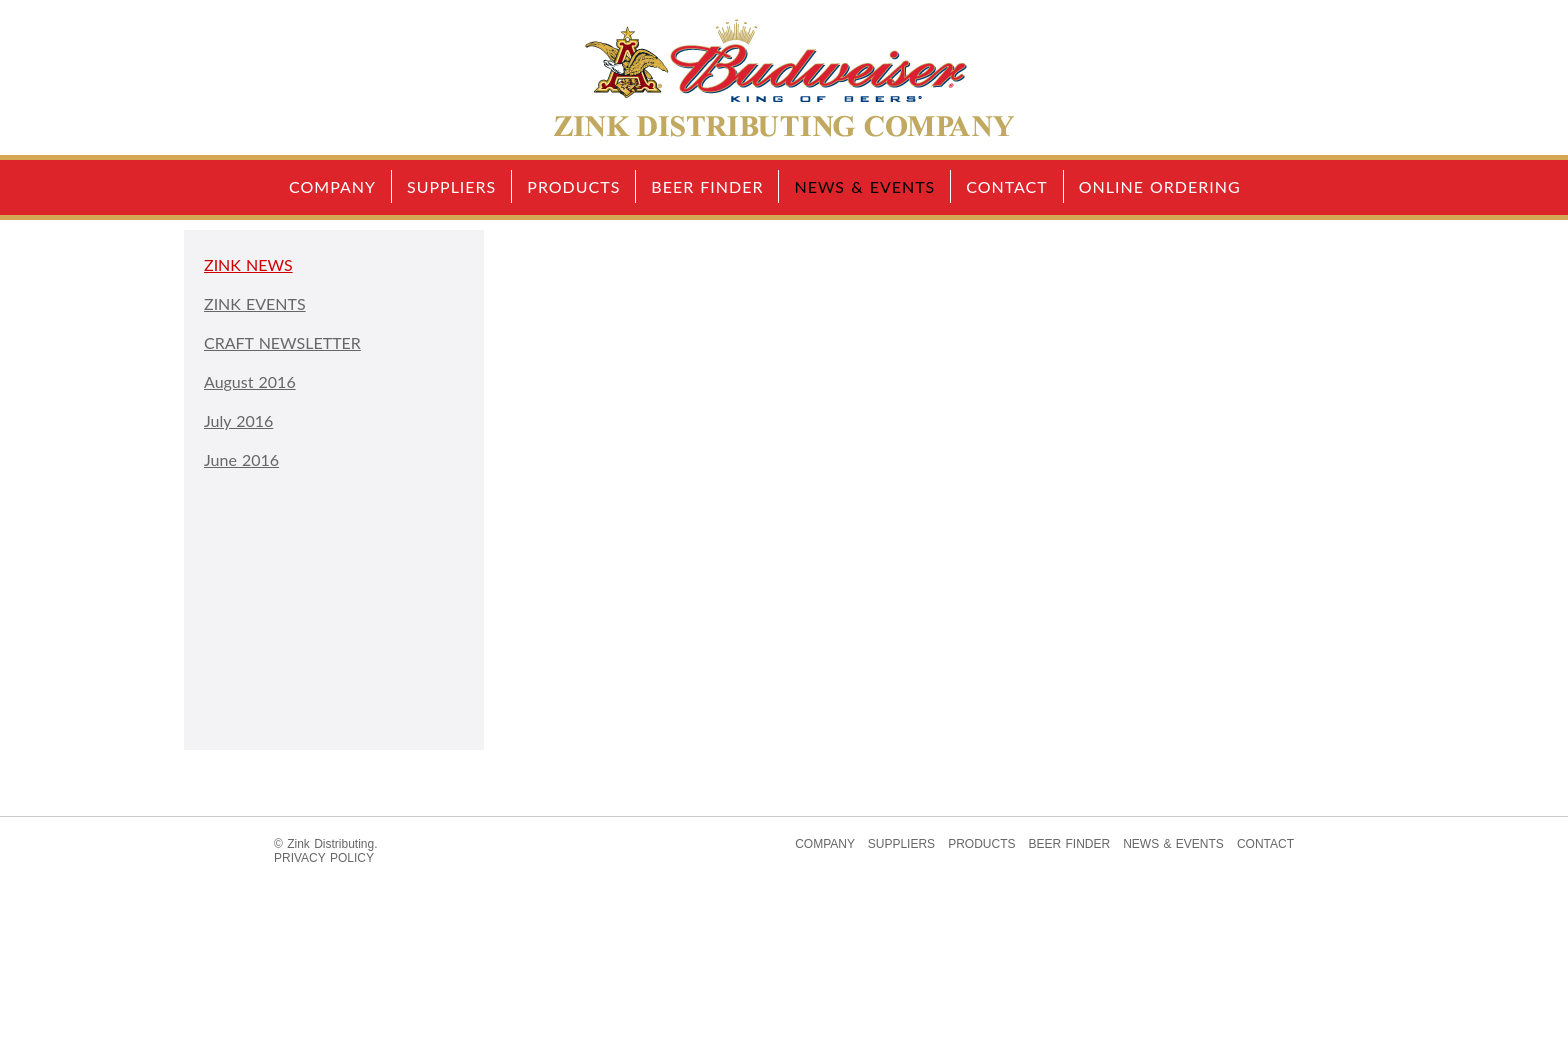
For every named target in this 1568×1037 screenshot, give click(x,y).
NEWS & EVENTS (864, 186)
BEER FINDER (707, 186)
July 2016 (238, 420)
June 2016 (241, 459)
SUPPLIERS (451, 186)
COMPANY (332, 186)
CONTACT (1007, 186)
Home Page (784, 77)
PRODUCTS (573, 186)
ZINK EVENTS (255, 303)
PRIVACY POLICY (324, 858)
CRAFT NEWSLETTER (282, 342)
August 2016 (250, 381)
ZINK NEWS (248, 264)
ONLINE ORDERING (1160, 186)
